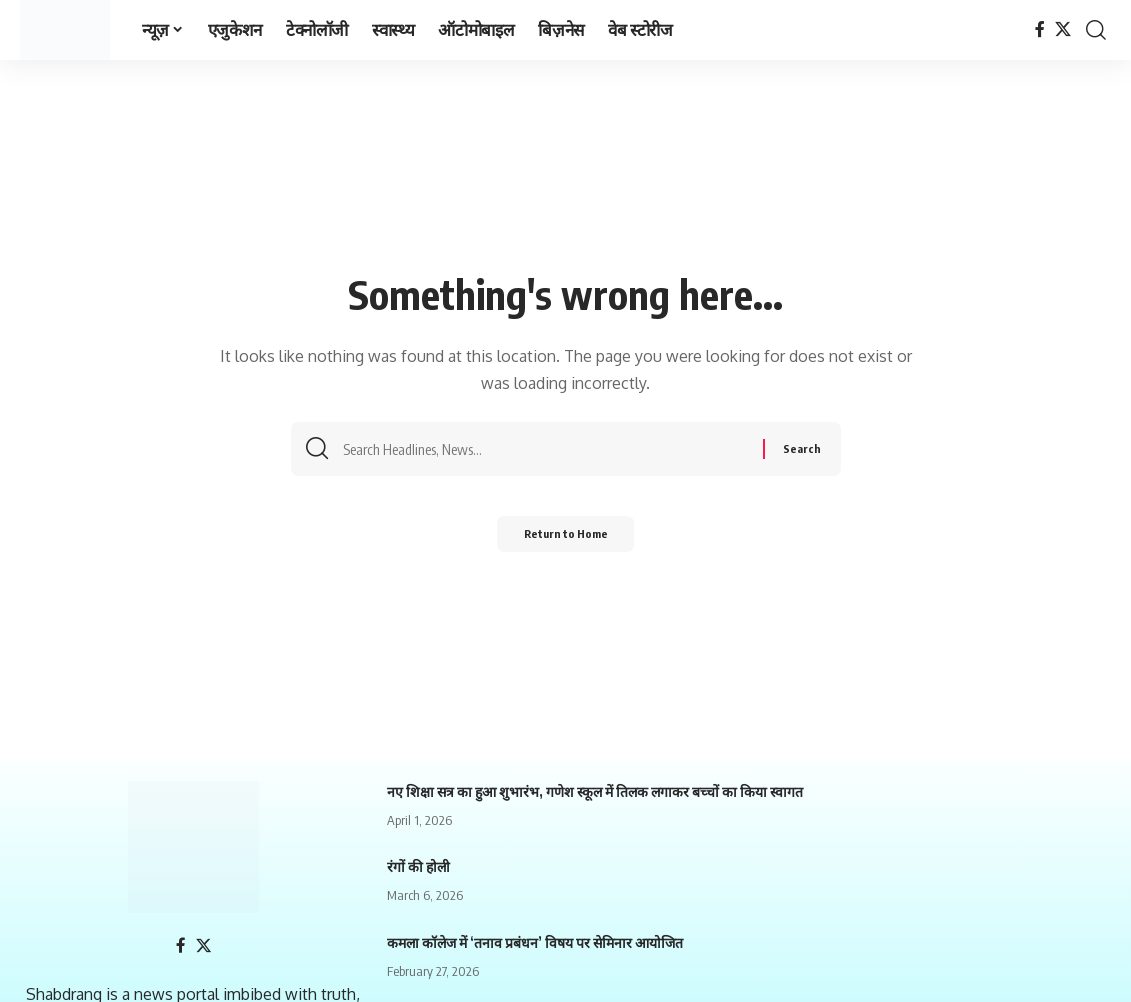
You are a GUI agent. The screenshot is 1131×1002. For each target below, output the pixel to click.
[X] (1063, 29)
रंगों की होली (418, 866)
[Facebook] (1040, 29)
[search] (1096, 30)
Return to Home (565, 539)
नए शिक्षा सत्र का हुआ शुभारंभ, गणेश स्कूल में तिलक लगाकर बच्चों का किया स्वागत (595, 791)
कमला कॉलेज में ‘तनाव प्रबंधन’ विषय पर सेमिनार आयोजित (535, 942)
